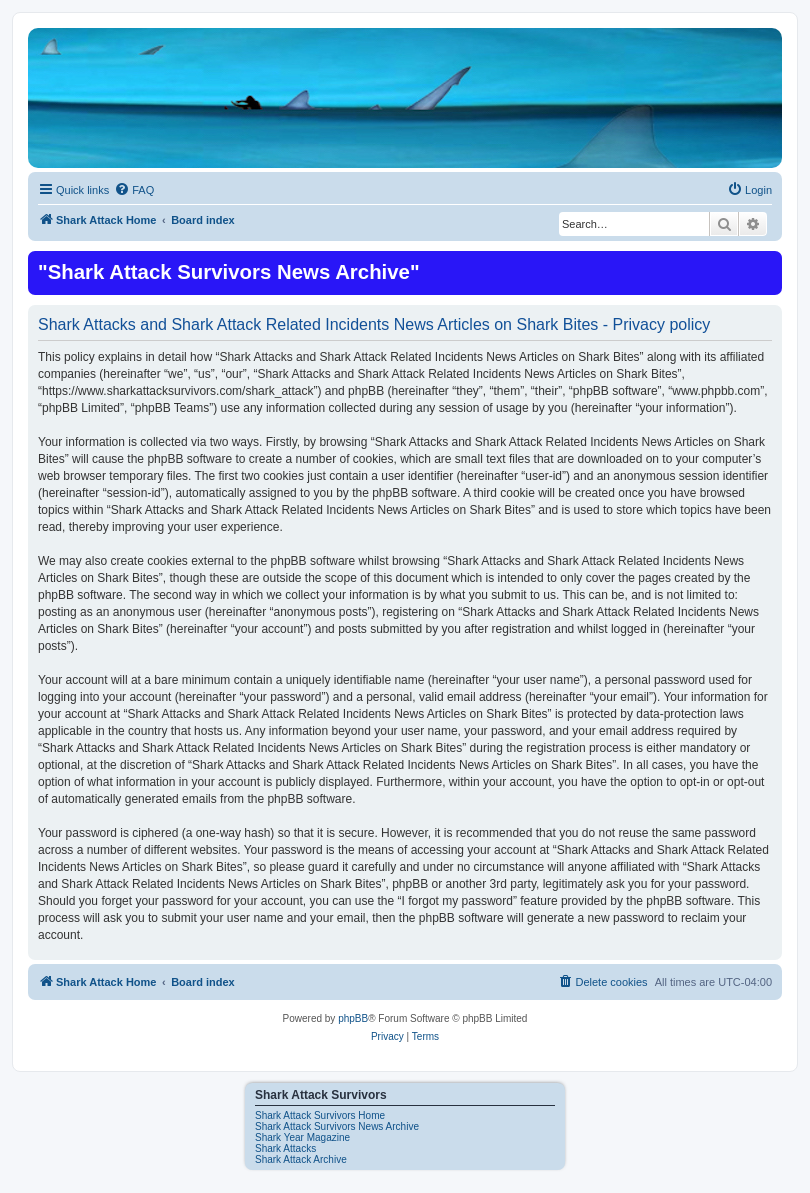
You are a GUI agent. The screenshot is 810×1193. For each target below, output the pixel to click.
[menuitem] (134, 190)
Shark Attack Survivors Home (320, 1115)
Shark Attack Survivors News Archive (337, 1126)
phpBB (353, 1018)
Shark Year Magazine (302, 1137)
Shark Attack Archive (301, 1159)
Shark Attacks (285, 1148)
